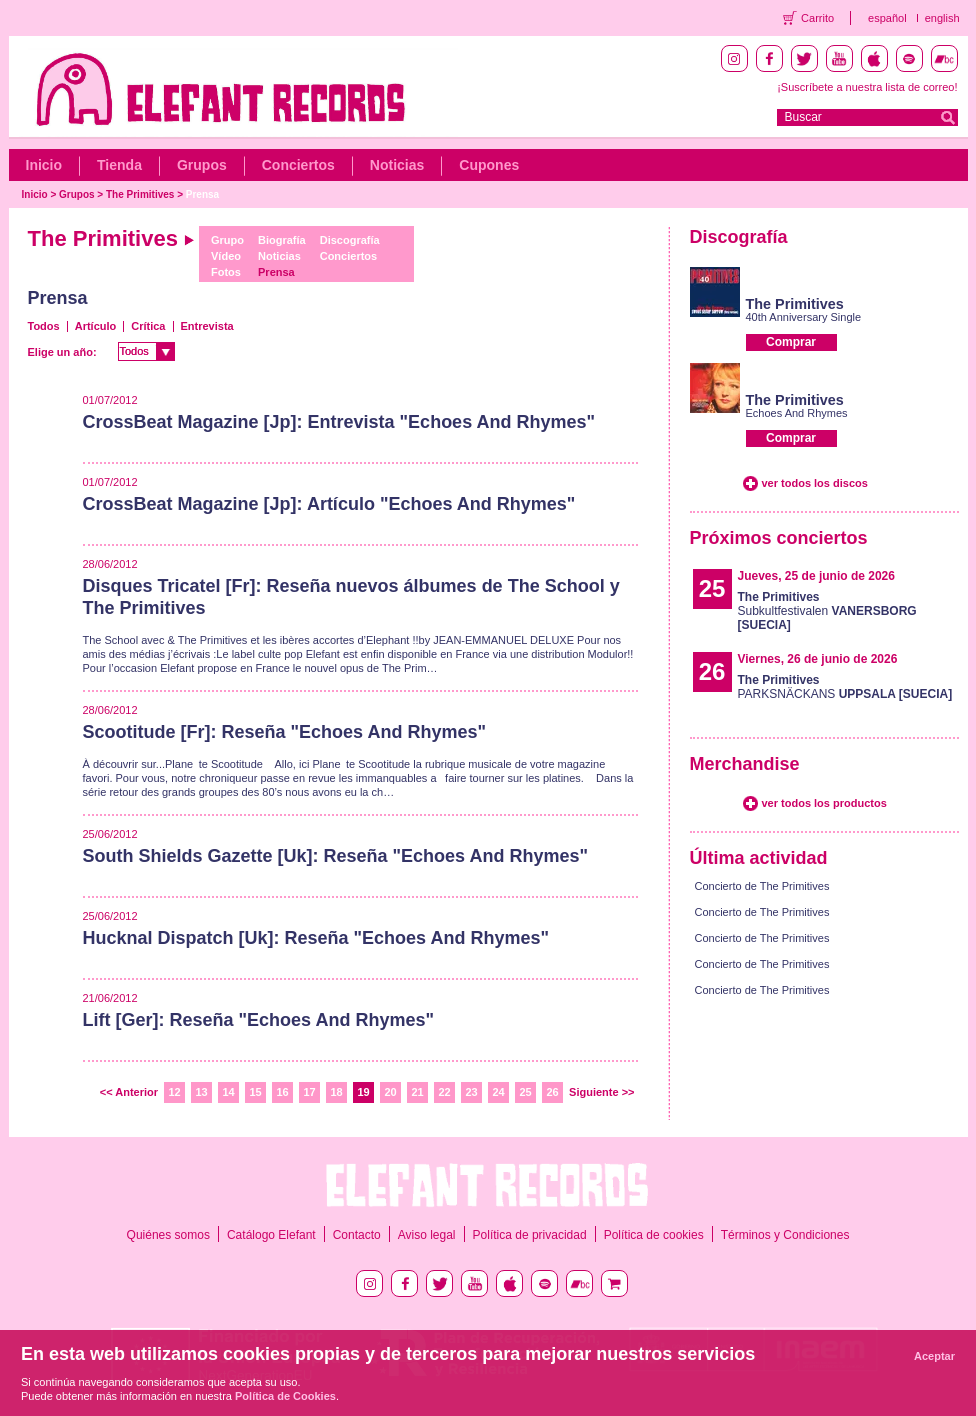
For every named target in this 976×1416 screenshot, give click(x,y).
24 (498, 1092)
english (942, 18)
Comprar (791, 342)
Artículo (96, 326)
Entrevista (207, 326)
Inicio (44, 165)
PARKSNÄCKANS (845, 687)
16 (282, 1092)
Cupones (489, 165)
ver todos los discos (815, 483)
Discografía (350, 240)
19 (363, 1092)
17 (309, 1092)
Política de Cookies (285, 1396)
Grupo (227, 240)
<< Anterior (129, 1092)
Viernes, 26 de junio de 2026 (818, 659)
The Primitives (140, 194)
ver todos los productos (824, 803)
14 (228, 1092)
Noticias (397, 165)
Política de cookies (654, 1235)
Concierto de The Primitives (762, 886)
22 (444, 1092)
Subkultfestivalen (827, 611)
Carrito (817, 18)
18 (336, 1092)
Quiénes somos (168, 1235)
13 (201, 1092)
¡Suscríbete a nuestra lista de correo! (867, 87)
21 (417, 1092)
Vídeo (226, 256)
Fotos (226, 272)
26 (552, 1092)
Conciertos (298, 165)
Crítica (148, 326)
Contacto (357, 1235)
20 (390, 1092)
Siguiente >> (601, 1092)
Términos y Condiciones (785, 1235)
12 (174, 1092)
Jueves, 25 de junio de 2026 (816, 576)
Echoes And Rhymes (797, 413)
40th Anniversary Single (804, 317)
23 (471, 1092)
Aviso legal (427, 1235)
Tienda (119, 165)
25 (525, 1092)
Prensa (202, 194)
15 (255, 1092)
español (887, 18)
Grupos (202, 165)
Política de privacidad (530, 1235)
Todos (44, 326)
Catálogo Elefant (271, 1235)
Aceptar (934, 1356)
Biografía (282, 240)
